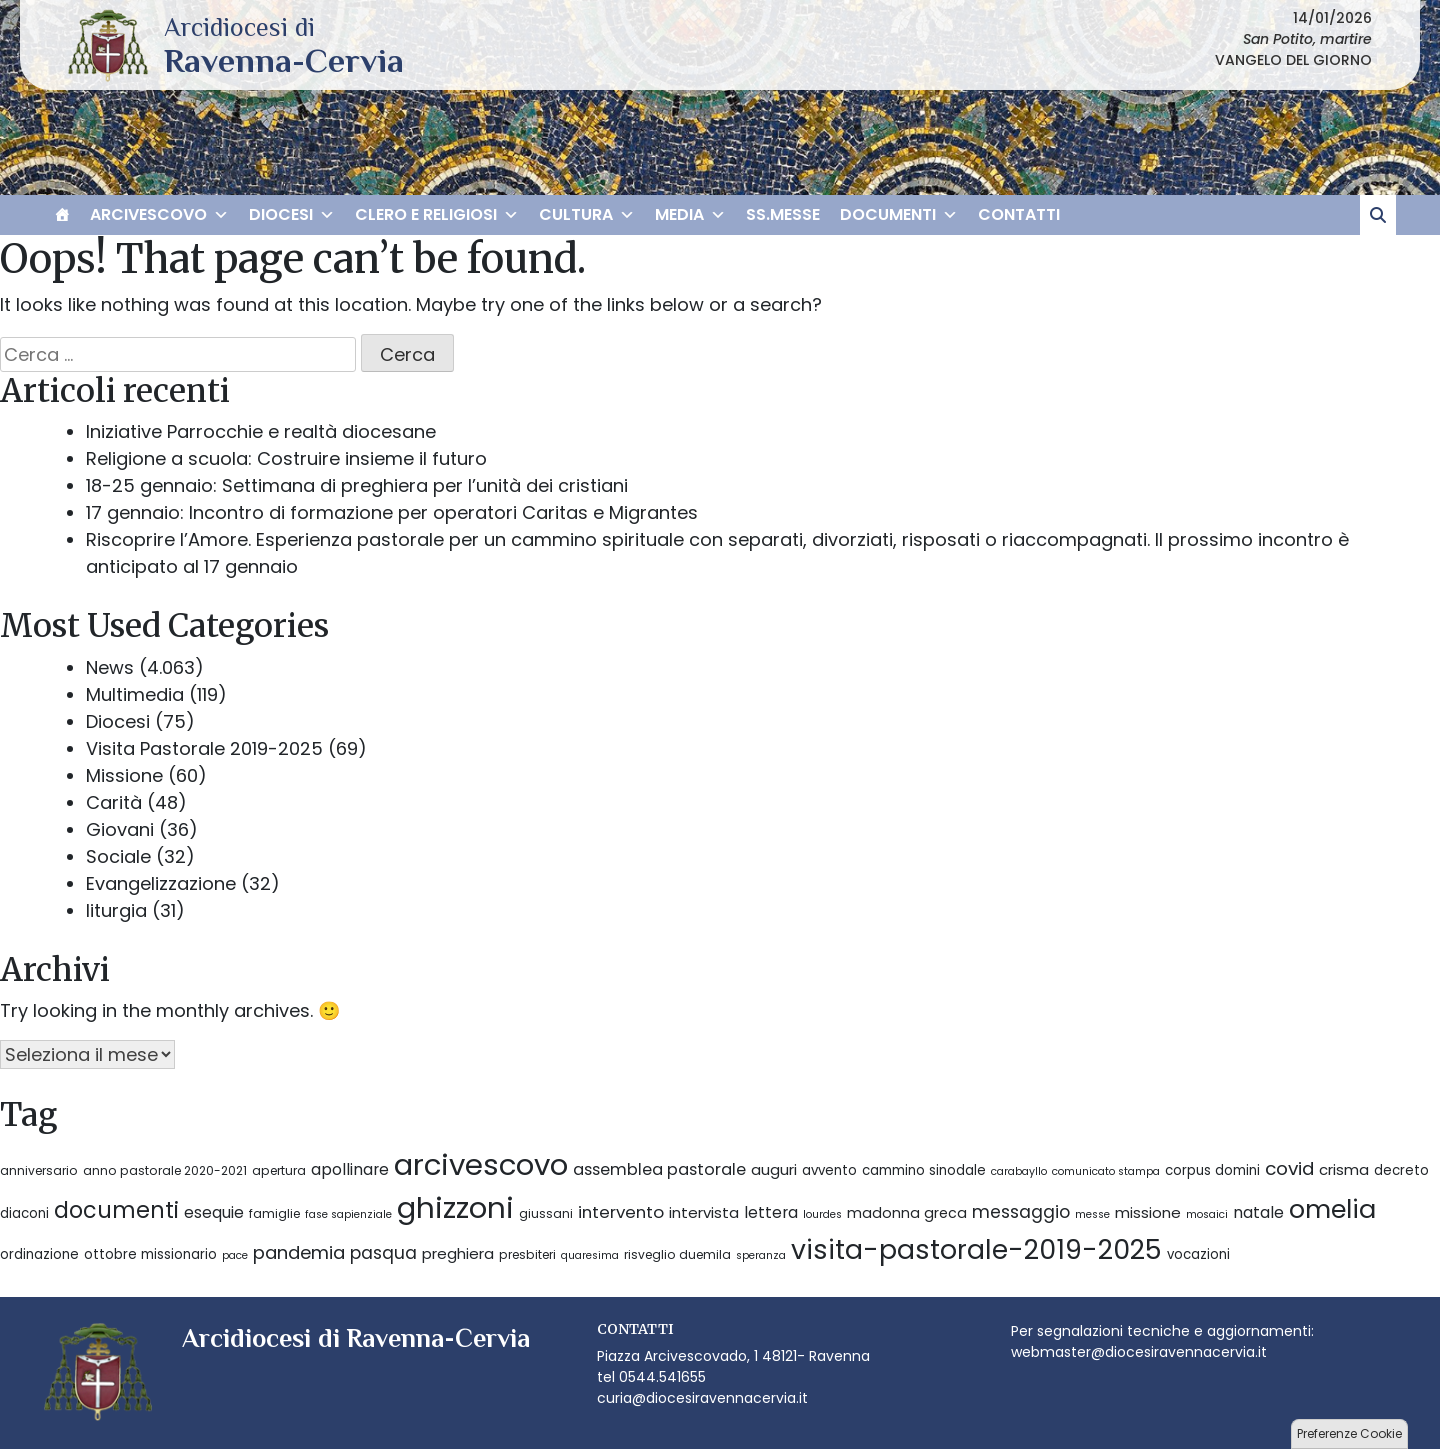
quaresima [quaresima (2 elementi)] (590, 1255)
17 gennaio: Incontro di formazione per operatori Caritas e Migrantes (392, 512)
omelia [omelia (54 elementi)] (1332, 1209)
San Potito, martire (1307, 39)
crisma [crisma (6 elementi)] (1344, 1169)
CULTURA (587, 215)
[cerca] (1378, 215)
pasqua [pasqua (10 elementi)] (383, 1253)
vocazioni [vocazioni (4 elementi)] (1198, 1254)
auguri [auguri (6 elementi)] (774, 1169)
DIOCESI (292, 215)
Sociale (118, 856)
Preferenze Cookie (1349, 1433)
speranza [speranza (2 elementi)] (761, 1255)
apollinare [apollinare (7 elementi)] (350, 1169)
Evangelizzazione (161, 883)
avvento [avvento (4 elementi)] (829, 1170)
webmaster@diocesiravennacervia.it (1139, 1352)
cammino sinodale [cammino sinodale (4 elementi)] (924, 1170)
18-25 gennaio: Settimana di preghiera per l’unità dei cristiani (357, 485)
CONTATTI (1019, 214)
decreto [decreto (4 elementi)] (1401, 1170)
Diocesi (118, 721)
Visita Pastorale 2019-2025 (204, 748)
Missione (124, 775)
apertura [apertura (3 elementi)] (279, 1170)
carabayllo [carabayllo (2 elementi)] (1019, 1171)
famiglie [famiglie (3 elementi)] (274, 1213)
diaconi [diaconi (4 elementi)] (24, 1213)
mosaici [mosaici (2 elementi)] (1207, 1214)
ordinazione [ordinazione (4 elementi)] (39, 1254)
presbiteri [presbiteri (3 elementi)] (527, 1254)
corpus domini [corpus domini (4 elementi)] (1212, 1170)
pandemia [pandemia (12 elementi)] (299, 1252)
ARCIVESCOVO (159, 215)
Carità (114, 802)
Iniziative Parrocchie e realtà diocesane (261, 431)
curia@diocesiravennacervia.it (702, 1398)
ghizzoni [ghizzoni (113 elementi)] (455, 1207)
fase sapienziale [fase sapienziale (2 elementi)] (348, 1214)
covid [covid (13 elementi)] (1289, 1168)
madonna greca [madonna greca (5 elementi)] (907, 1213)
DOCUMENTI (899, 215)
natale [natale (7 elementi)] (1258, 1212)
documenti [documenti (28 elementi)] (116, 1210)
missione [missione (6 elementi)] (1148, 1212)
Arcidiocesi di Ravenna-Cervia (284, 60)
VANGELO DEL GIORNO (1293, 60)
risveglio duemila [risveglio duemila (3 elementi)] (677, 1254)
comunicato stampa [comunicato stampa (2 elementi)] (1106, 1171)
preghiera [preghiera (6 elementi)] (458, 1253)
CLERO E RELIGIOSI (437, 215)
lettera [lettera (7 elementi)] (771, 1212)
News (110, 667)
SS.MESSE (783, 214)
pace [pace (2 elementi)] (235, 1255)
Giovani (120, 829)
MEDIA (690, 215)
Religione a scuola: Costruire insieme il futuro (286, 458)
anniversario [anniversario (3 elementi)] (39, 1170)
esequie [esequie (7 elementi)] (214, 1212)
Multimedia (135, 694)
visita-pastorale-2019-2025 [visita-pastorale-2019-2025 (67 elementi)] (976, 1249)
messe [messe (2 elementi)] (1092, 1214)
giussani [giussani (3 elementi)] (546, 1213)
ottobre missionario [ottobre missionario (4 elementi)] (150, 1254)
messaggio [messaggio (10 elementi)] (1021, 1212)
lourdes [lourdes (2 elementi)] (822, 1214)
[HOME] (62, 215)
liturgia (116, 910)
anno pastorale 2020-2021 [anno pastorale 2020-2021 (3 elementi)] (165, 1170)
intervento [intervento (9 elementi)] (621, 1212)
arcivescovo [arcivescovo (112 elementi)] (481, 1164)
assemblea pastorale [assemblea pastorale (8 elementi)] (659, 1169)
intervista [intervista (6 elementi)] (704, 1212)
